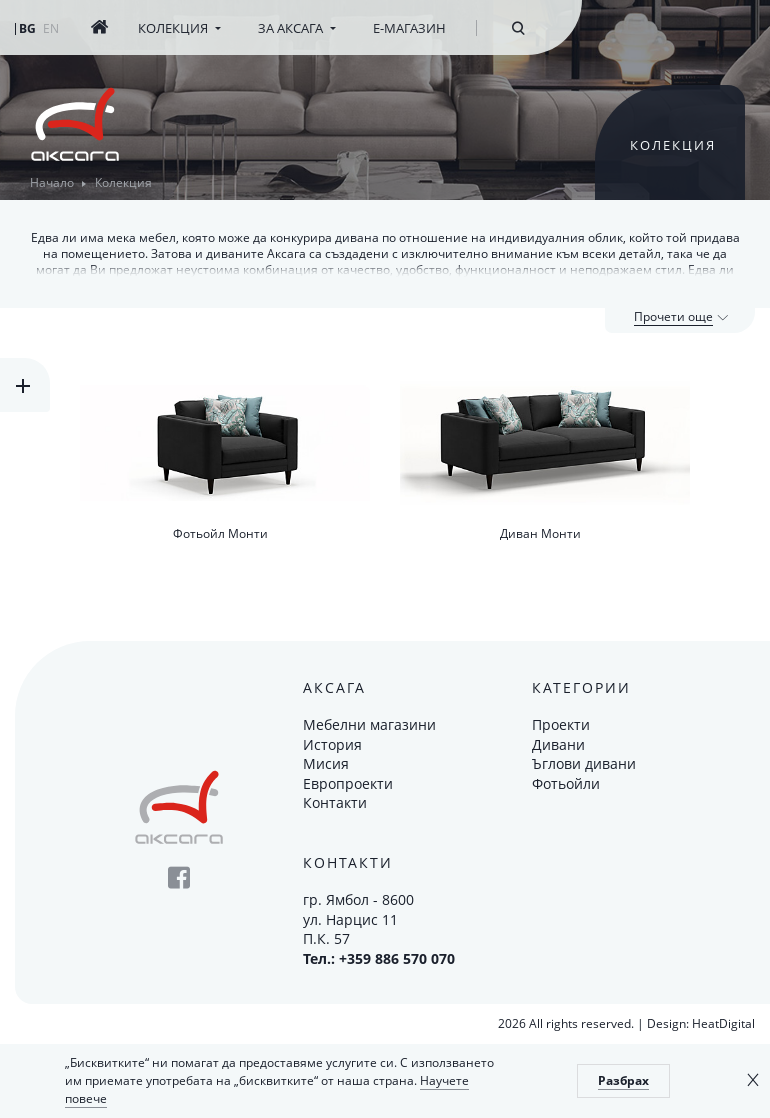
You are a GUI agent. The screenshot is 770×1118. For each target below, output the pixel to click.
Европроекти (348, 783)
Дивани (558, 744)
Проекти (561, 724)
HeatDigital (723, 1023)
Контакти (335, 802)
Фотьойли (566, 783)
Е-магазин (409, 28)
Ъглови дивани (584, 763)
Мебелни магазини (369, 724)
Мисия (326, 763)
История (332, 744)
